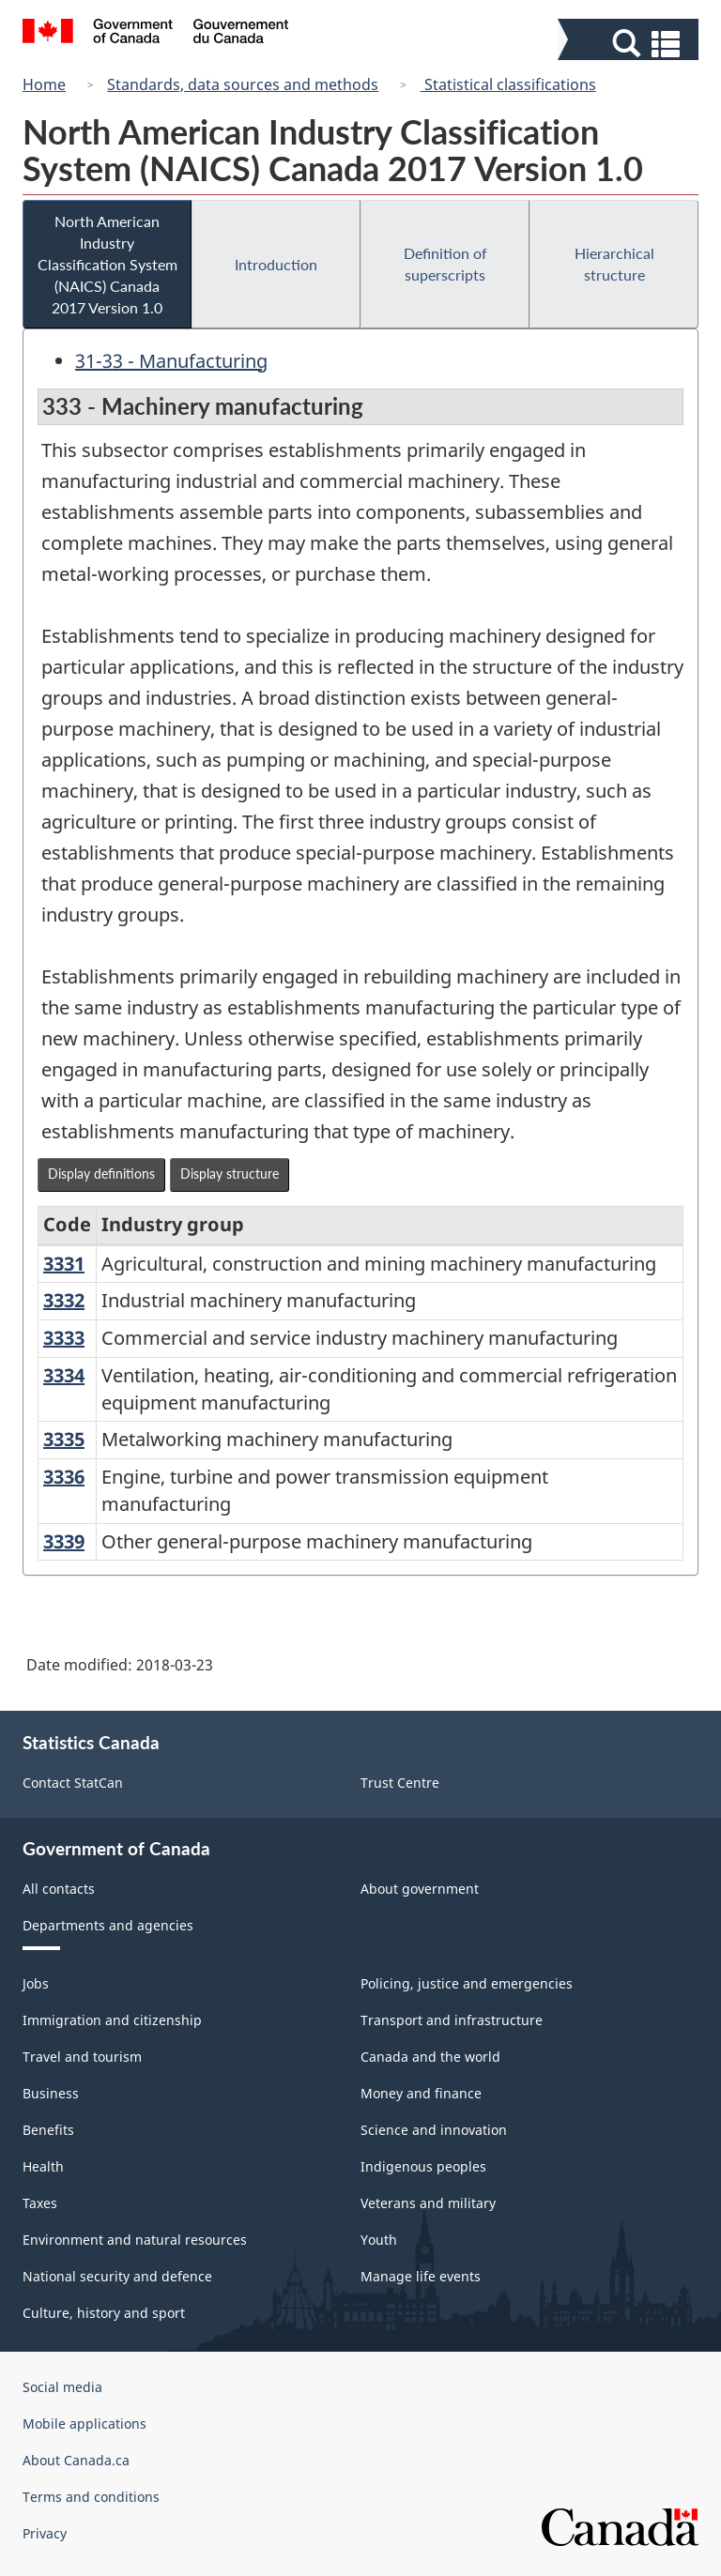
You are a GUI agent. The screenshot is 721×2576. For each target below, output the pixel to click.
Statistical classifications (508, 84)
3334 (63, 1375)
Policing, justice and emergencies (466, 1983)
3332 (63, 1300)
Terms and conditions (91, 2497)
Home (44, 84)
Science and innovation (433, 2130)
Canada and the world (430, 2056)
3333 (63, 1337)
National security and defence (117, 2276)
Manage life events (420, 2276)
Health (43, 2166)
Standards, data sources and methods (242, 84)
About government (419, 1889)
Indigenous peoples (423, 2166)
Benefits (48, 2130)
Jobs (36, 1983)
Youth (378, 2239)
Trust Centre (399, 1782)
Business (51, 2093)
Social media (62, 2387)
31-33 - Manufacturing (171, 360)
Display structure (229, 1173)
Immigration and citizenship (112, 2020)
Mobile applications (84, 2423)
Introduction (276, 264)
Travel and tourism (82, 2056)
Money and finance (421, 2093)
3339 (63, 1541)
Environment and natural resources (135, 2239)
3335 (63, 1439)
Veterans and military (428, 2203)
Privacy (45, 2533)
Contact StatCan (73, 1782)
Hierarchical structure (614, 263)
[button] (630, 44)
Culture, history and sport (104, 2313)
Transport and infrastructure (451, 2020)
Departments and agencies (108, 1925)
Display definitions (101, 1173)
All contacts (59, 1889)
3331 (63, 1263)
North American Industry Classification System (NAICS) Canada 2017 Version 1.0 (107, 264)
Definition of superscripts (445, 263)
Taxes (40, 2203)
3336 (63, 1476)
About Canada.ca (76, 2460)
